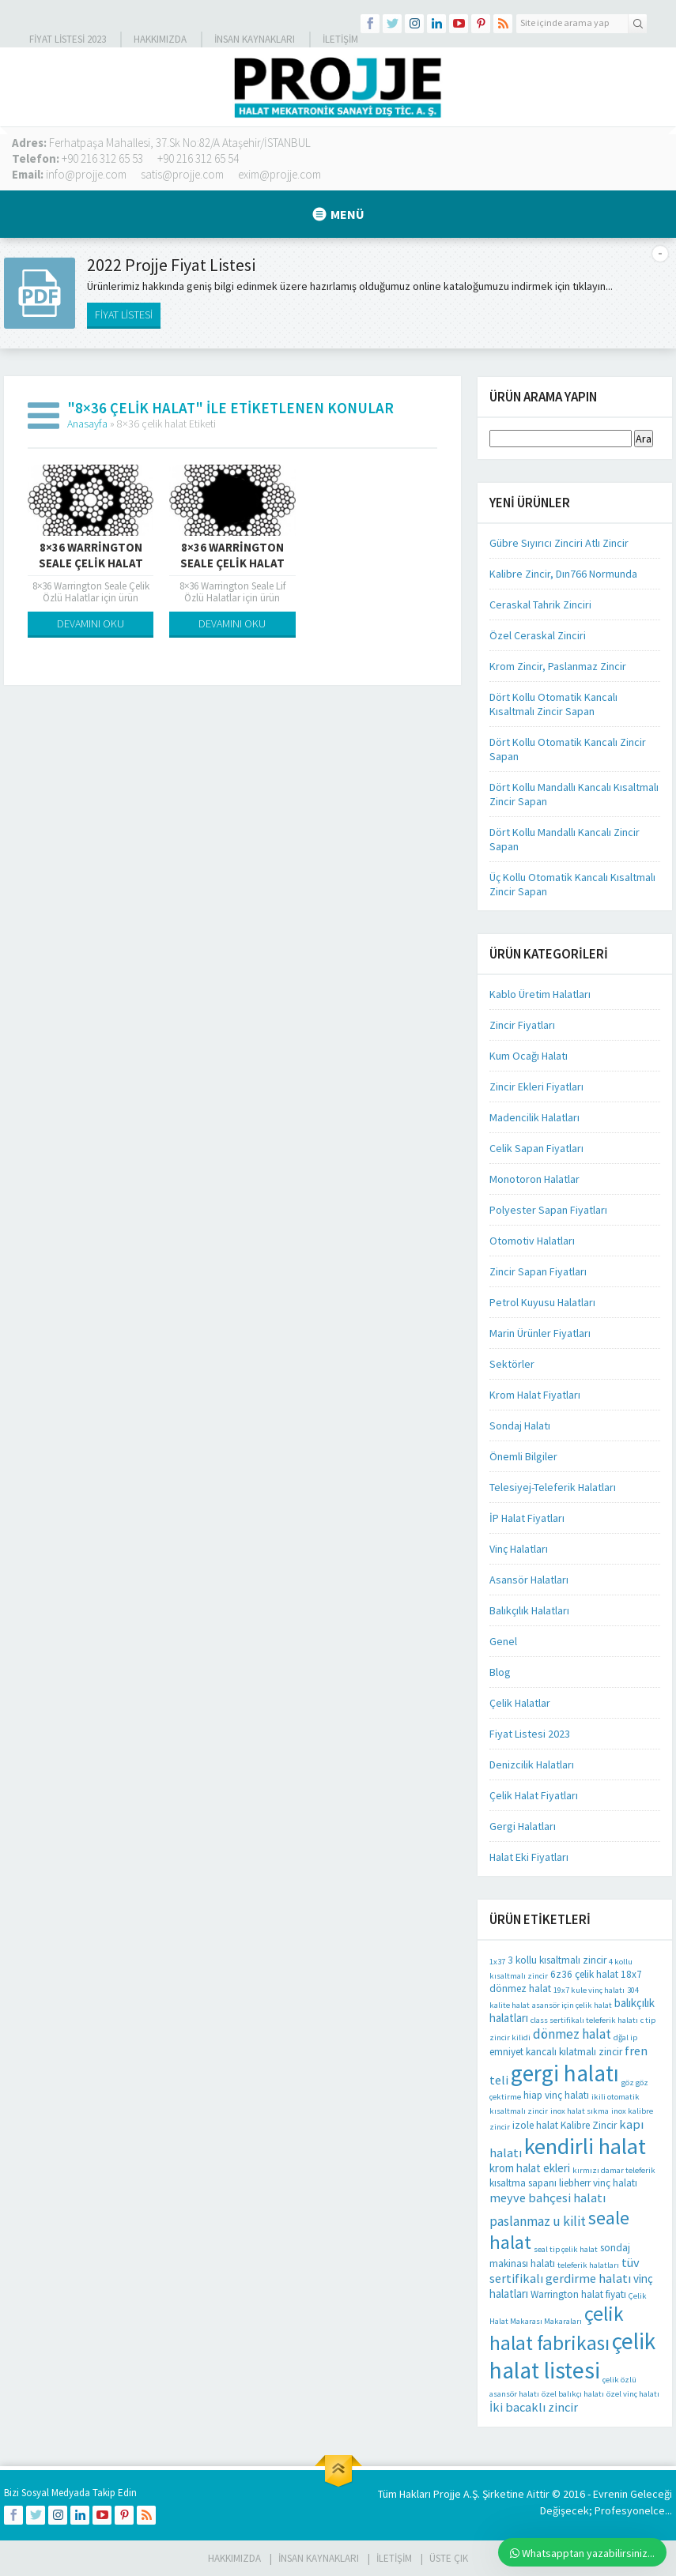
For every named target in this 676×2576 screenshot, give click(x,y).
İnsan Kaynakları (254, 39)
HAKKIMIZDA (234, 2558)
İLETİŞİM (340, 39)
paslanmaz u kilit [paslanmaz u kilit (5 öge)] (537, 2221)
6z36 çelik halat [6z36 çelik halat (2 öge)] (584, 1974)
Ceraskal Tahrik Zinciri (540, 604)
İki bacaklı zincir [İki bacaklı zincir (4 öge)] (533, 2407)
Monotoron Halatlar (534, 1179)
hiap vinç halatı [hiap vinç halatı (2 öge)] (556, 2095)
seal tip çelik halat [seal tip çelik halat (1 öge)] (566, 2249)
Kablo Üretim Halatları (540, 994)
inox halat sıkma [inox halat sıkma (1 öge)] (579, 2111)
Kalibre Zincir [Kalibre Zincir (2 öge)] (589, 2125)
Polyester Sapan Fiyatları (548, 1210)
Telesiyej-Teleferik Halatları (552, 1487)
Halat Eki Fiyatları (528, 1857)
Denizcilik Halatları (531, 1764)
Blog (500, 1672)
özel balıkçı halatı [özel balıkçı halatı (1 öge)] (573, 2394)
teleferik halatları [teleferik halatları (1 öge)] (588, 2265)
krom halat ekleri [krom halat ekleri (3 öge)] (529, 2167)
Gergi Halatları (522, 1826)
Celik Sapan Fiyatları (536, 1148)
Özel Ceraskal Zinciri (537, 635)
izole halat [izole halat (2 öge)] (535, 2125)
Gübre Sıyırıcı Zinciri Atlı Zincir (559, 543)
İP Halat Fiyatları (527, 1518)
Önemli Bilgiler (523, 1456)
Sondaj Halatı (519, 1425)
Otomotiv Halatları (532, 1240)
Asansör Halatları (528, 1579)
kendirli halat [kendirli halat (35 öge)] (585, 2146)
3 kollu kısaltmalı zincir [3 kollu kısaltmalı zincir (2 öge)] (557, 1960)
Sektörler (511, 1364)
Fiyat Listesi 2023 (67, 39)
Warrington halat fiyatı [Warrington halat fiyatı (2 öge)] (578, 2294)
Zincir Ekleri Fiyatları (536, 1086)
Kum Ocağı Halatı (528, 1056)
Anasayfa (87, 423)
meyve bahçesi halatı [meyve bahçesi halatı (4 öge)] (547, 2197)
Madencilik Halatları (534, 1117)
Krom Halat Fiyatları (534, 1395)
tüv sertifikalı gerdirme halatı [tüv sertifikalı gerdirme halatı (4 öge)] (564, 2270)
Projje (447, 2494)
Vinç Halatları (518, 1549)
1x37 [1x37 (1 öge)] (497, 1961)
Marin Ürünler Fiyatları (540, 1333)
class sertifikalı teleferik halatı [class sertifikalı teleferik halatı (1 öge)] (584, 2020)
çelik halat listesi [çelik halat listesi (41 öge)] (572, 2355)
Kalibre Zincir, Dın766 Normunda (563, 574)
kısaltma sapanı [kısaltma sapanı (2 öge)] (523, 2183)
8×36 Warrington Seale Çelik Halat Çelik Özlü (91, 563)
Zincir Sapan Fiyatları (538, 1271)
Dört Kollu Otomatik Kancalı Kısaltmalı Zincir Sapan (553, 704)
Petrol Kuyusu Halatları (542, 1302)
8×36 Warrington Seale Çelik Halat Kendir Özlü (232, 563)
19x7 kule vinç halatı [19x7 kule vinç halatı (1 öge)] (589, 1990)
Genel (503, 1641)
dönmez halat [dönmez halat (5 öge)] (572, 2034)
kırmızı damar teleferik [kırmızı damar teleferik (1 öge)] (613, 2170)
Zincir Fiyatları (522, 1025)
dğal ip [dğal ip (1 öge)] (625, 2037)
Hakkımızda (160, 39)
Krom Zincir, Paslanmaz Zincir (557, 666)
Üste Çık (448, 2558)
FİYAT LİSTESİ (124, 314)
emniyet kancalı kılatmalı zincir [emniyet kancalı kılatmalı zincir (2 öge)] (555, 2051)
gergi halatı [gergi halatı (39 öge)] (565, 2073)
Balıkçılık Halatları (529, 1610)
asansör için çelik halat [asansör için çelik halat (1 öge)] (572, 2005)
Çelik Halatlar (519, 1703)
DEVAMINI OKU (90, 623)
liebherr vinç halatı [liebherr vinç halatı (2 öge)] (598, 2183)
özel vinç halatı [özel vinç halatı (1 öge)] (632, 2394)
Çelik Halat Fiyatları (533, 1795)
